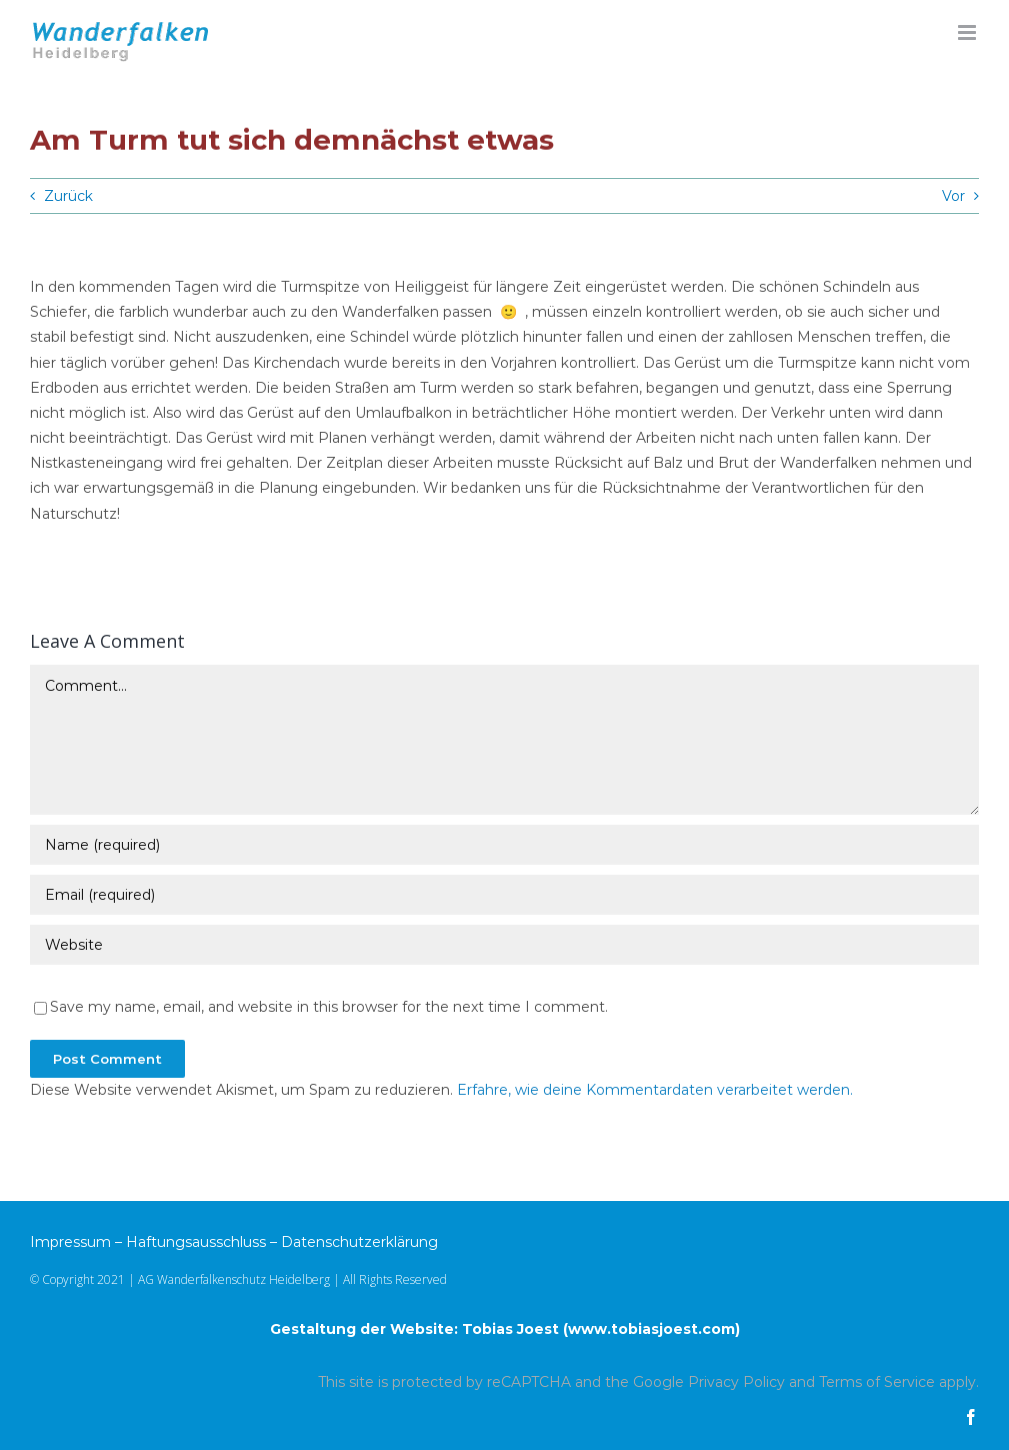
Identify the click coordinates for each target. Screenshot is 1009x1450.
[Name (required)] (504, 845)
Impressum (70, 1242)
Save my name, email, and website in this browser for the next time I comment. (329, 1007)
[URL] (504, 945)
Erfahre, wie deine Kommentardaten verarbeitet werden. (655, 1091)
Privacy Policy (736, 1382)
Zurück (68, 196)
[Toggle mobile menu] (968, 32)
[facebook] (971, 1417)
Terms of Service (877, 1382)
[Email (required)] (504, 895)
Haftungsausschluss (196, 1242)
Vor (953, 196)
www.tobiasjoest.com (651, 1329)
